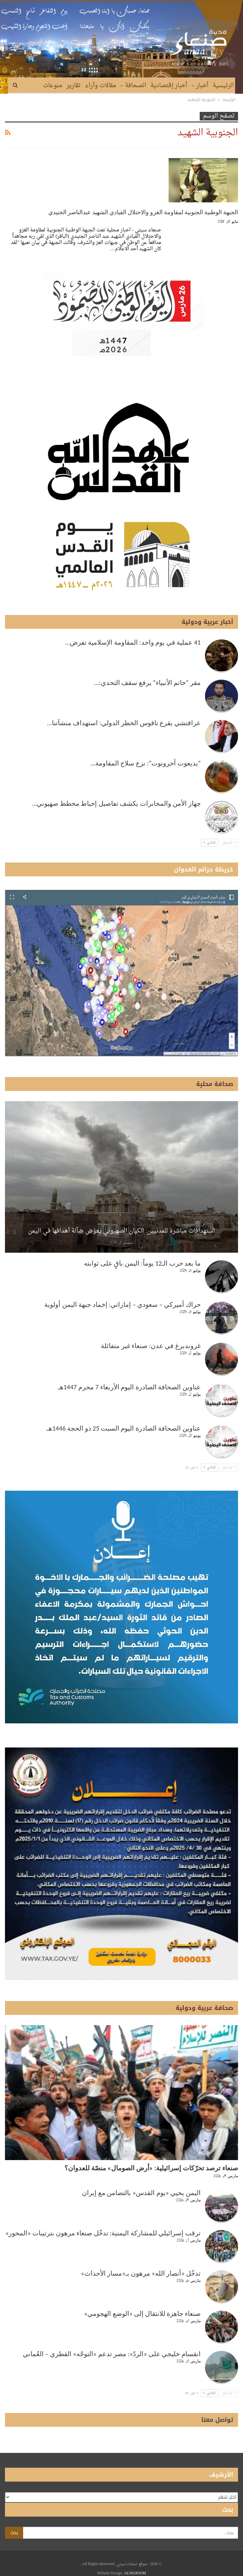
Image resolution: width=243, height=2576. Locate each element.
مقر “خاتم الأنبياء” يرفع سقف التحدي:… (147, 683)
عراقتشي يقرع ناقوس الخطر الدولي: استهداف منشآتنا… (124, 723)
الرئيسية (223, 85)
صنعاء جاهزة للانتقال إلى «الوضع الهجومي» (142, 2314)
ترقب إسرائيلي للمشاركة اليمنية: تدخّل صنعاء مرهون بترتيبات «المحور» (103, 2233)
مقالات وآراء (100, 85)
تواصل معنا (217, 2419)
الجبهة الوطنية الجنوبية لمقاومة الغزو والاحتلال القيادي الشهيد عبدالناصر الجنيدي (143, 212)
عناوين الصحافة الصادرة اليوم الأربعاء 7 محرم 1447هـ (129, 1387)
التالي (209, 842)
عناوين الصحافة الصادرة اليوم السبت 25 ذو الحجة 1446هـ (124, 1428)
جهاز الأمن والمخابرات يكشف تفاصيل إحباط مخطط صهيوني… (116, 803)
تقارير (73, 85)
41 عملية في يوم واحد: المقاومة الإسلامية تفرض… (133, 642)
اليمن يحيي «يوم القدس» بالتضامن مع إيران (141, 2193)
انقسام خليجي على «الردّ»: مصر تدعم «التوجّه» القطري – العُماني (112, 2354)
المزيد (55, 85)
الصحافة (135, 85)
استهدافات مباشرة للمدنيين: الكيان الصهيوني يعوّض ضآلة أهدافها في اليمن (121, 1231)
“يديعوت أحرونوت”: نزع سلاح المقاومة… (146, 763)
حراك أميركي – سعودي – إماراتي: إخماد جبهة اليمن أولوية (122, 1304)
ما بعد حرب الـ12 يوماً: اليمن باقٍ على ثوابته (142, 1263)
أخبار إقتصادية (168, 85)
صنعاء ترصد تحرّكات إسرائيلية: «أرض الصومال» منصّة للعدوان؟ (151, 2168)
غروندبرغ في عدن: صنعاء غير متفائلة (151, 1346)
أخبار (202, 85)
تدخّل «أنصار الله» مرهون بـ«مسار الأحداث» (141, 2273)
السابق (229, 842)
